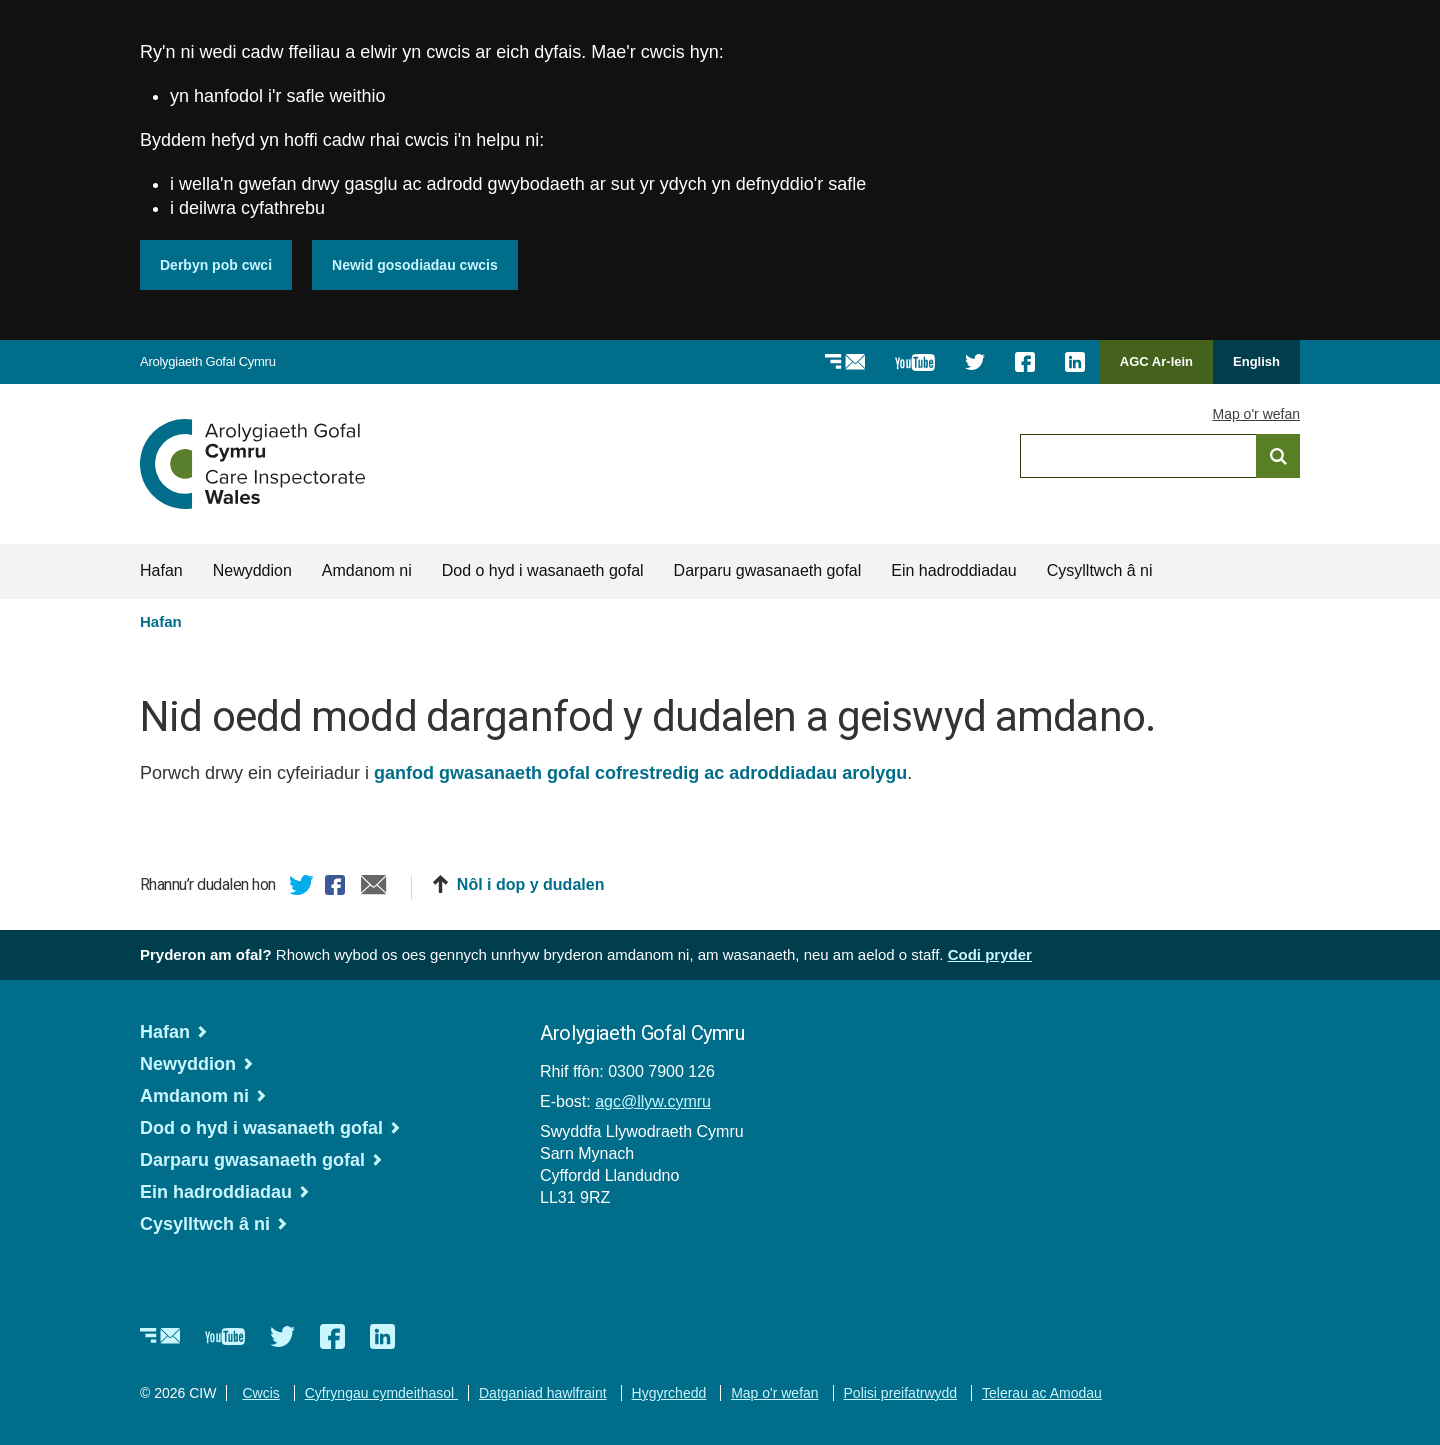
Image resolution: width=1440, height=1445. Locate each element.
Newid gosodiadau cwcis (415, 265)
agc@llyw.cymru (653, 1101)
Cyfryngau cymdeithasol (381, 1393)
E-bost (374, 888)
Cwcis (260, 1393)
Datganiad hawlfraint (543, 1393)
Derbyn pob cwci (216, 265)
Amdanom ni (367, 570)
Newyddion (252, 570)
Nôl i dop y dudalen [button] (531, 884)
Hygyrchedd (669, 1393)
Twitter (302, 888)
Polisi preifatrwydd (901, 1393)
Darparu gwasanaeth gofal (768, 570)
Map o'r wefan (1257, 414)
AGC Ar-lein (1162, 368)
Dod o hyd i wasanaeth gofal (543, 570)
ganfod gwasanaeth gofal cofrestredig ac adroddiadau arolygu (640, 773)
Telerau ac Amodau (1042, 1393)
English (1256, 361)
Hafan (161, 570)
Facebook (338, 888)
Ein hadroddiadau (953, 570)
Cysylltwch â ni (1100, 570)
